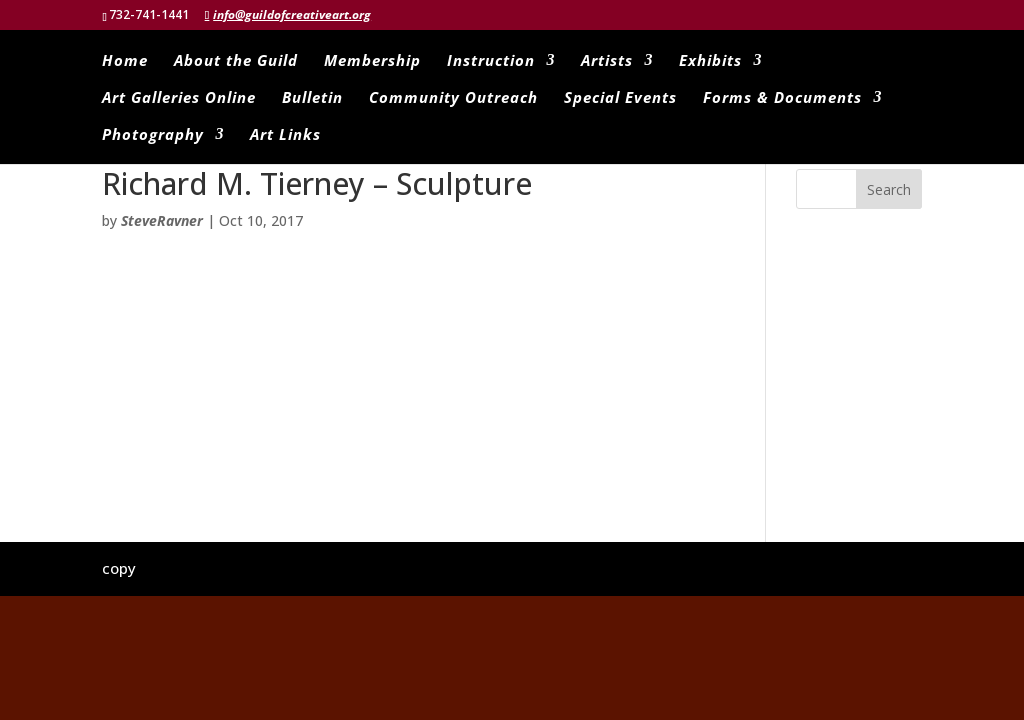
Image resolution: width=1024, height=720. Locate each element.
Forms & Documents (782, 98)
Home (125, 61)
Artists (607, 61)
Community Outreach (453, 98)
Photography (153, 135)
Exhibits (710, 61)
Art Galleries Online (179, 98)
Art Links (285, 135)
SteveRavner (162, 220)
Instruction (491, 61)
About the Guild (236, 61)
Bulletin (312, 98)
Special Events (620, 98)
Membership (372, 61)
